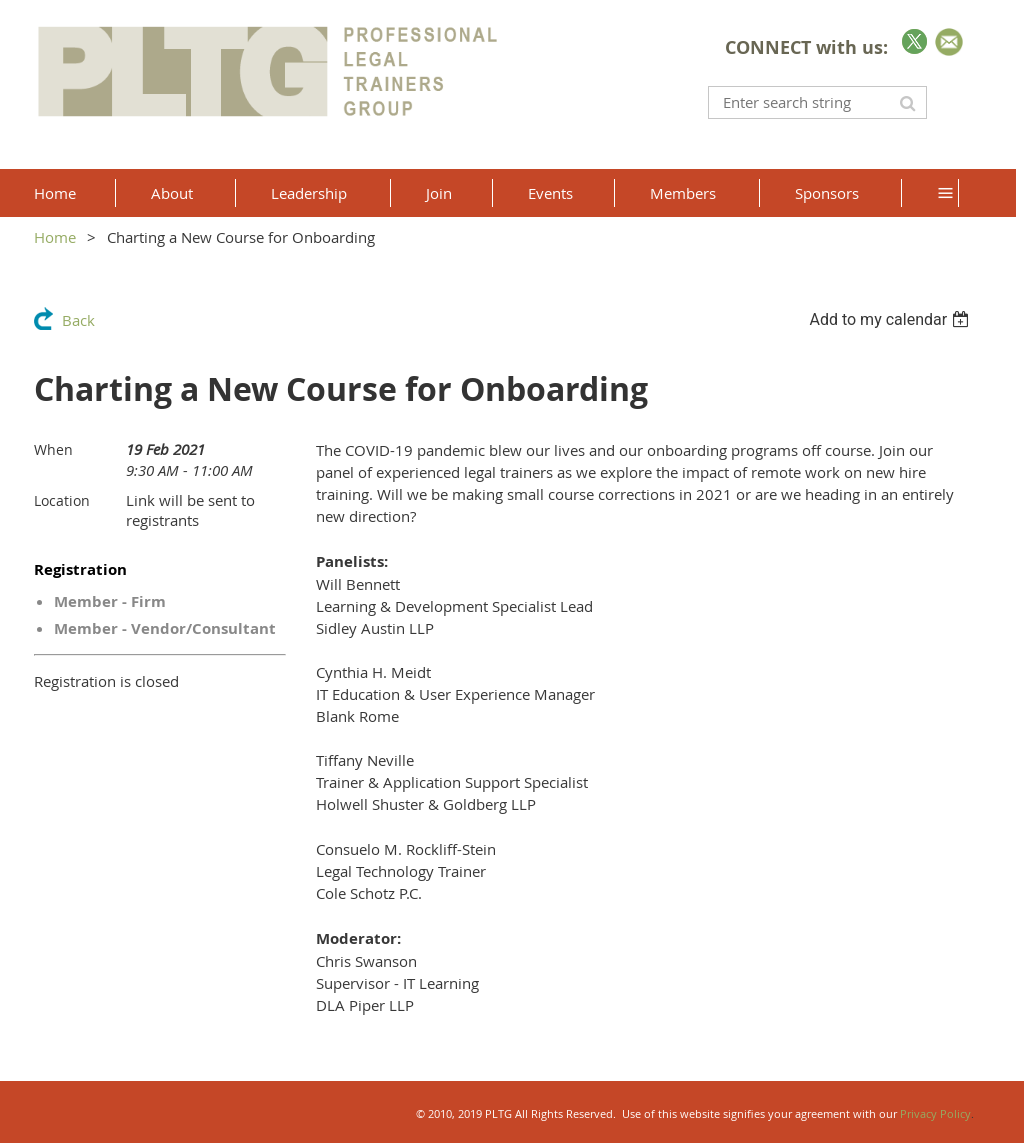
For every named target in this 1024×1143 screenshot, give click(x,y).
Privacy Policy (935, 1113)
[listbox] (891, 319)
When (53, 449)
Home (55, 237)
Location (62, 500)
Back (78, 320)
